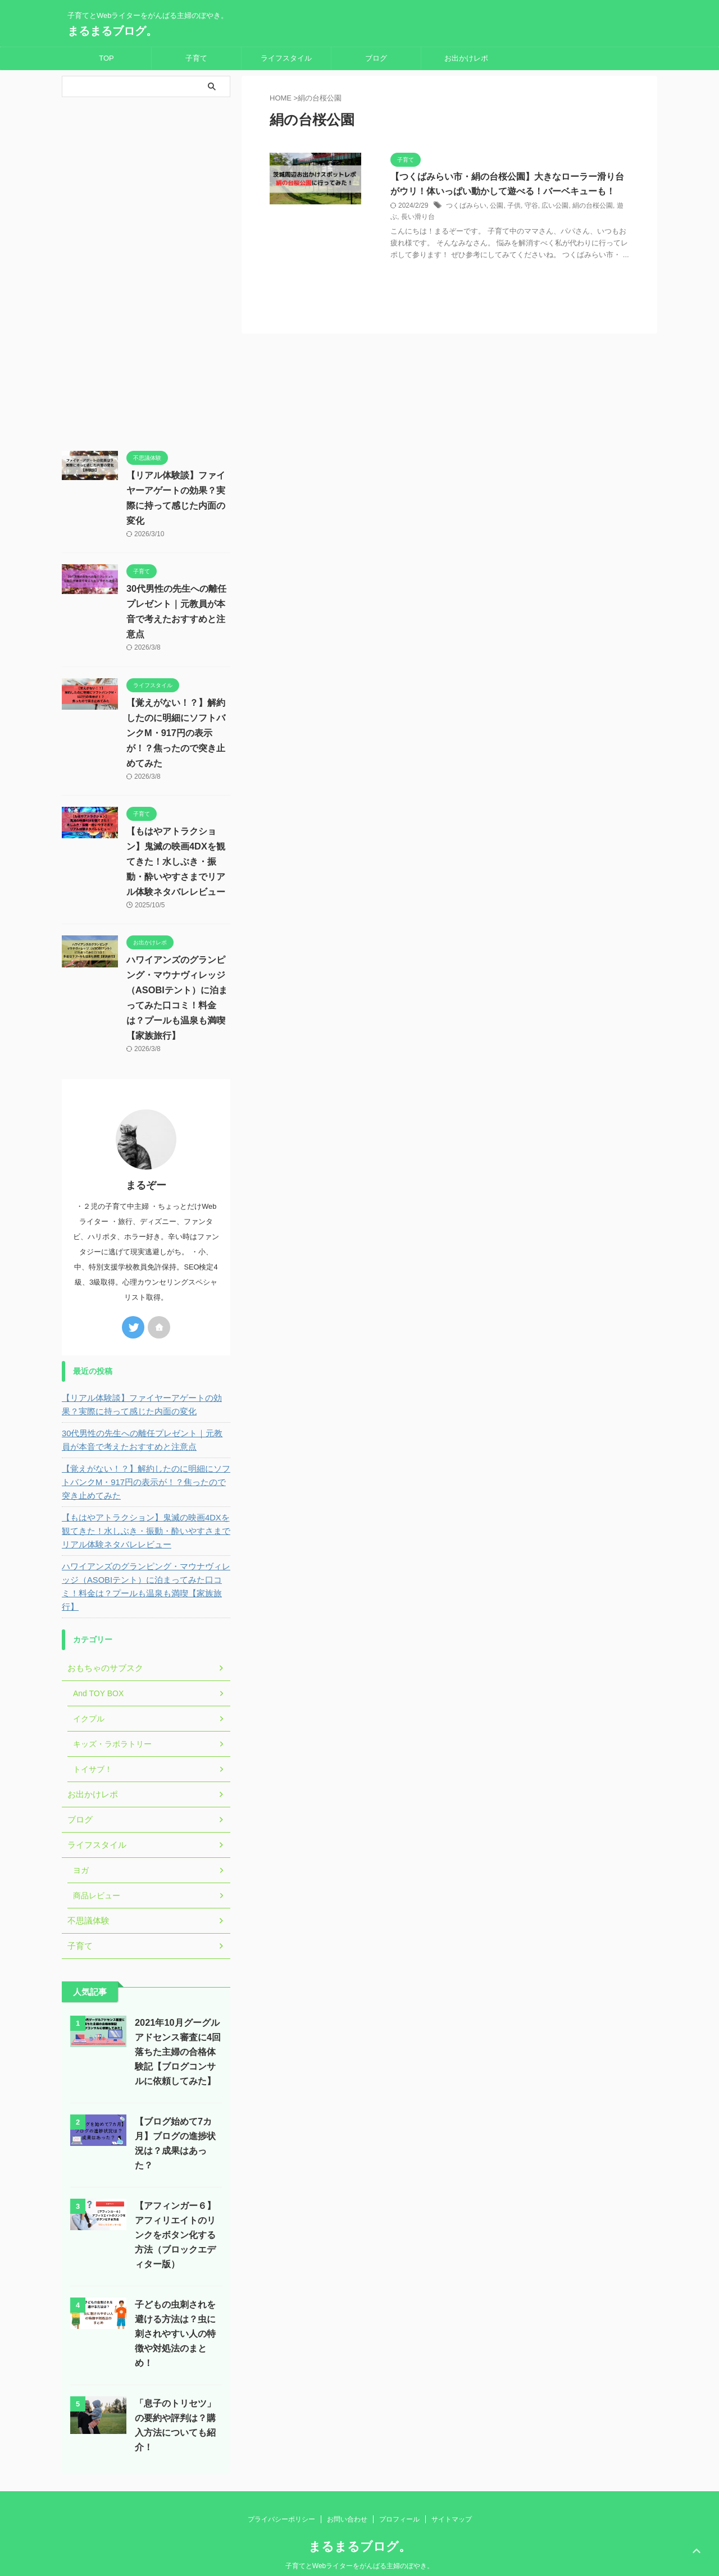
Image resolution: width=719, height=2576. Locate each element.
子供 (514, 206)
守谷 (531, 206)
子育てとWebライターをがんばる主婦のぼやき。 (359, 2546)
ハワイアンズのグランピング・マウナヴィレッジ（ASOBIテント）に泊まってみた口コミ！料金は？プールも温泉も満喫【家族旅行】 (144, 1574)
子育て (196, 58)
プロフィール (399, 2500)
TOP (106, 58)
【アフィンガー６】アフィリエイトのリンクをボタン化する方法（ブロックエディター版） (175, 2215)
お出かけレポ (466, 58)
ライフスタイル (286, 58)
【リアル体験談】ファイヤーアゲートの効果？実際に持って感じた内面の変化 (144, 1398)
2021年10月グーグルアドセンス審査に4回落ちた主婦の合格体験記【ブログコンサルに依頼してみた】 (178, 2032)
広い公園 (554, 206)
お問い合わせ (347, 2500)
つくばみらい (466, 206)
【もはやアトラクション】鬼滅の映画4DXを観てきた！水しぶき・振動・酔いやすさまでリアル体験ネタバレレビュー (175, 861)
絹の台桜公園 (592, 206)
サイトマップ (451, 2500)
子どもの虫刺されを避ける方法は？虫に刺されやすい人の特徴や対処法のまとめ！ (175, 2314)
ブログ (376, 58)
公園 (496, 206)
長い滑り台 (418, 218)
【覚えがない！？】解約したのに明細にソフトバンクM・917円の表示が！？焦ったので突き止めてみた (175, 733)
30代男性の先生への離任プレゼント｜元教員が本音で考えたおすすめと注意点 (145, 1434)
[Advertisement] (146, 271)
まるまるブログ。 (112, 31)
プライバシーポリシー (281, 2500)
